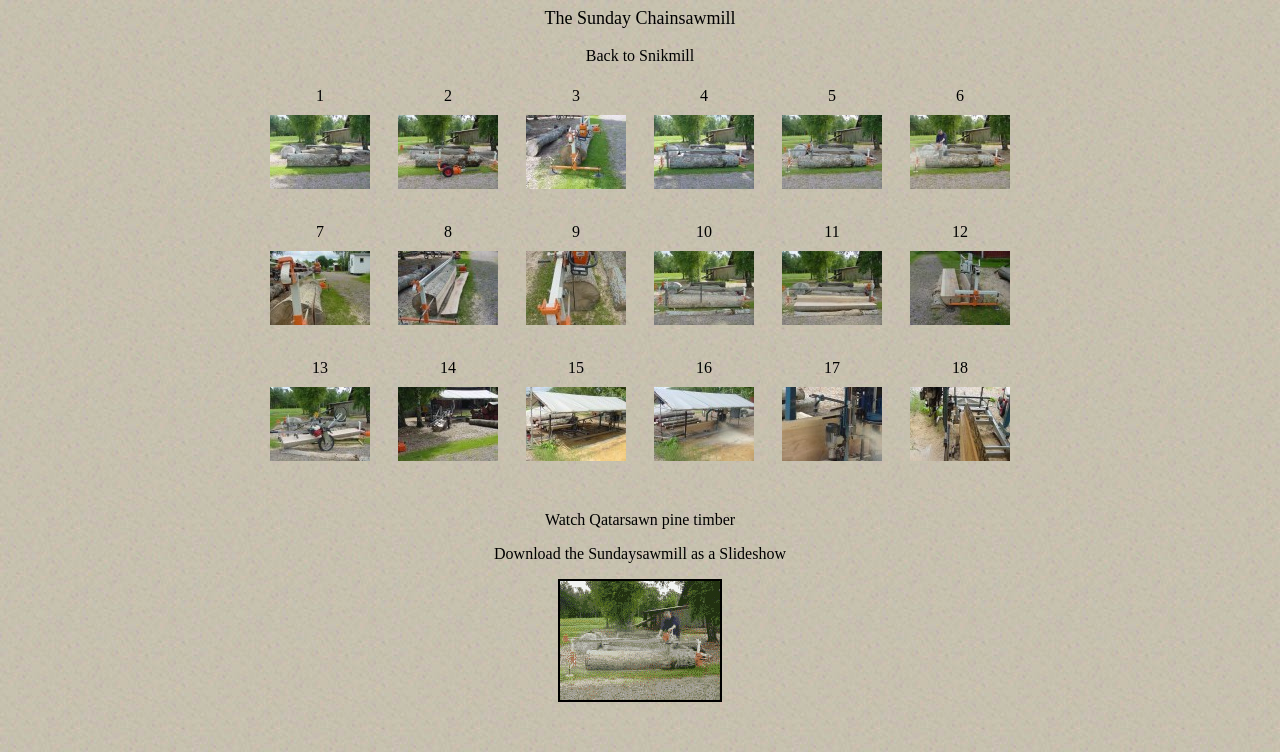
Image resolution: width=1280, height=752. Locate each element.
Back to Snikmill (640, 55)
